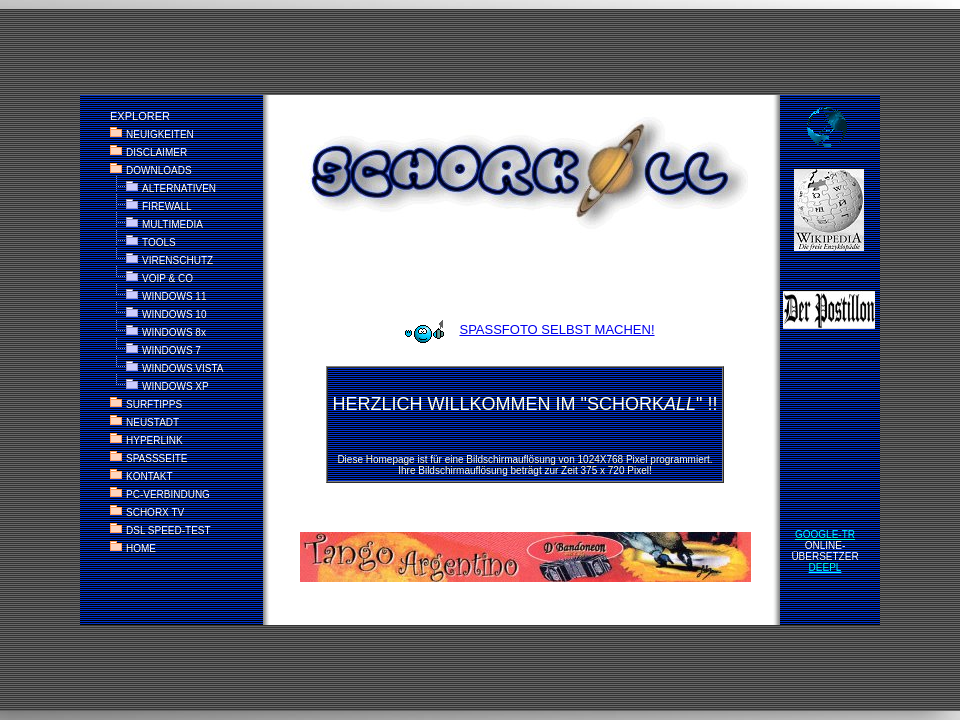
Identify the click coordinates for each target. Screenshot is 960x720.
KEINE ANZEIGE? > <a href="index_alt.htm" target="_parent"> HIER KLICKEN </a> (480, 360)
